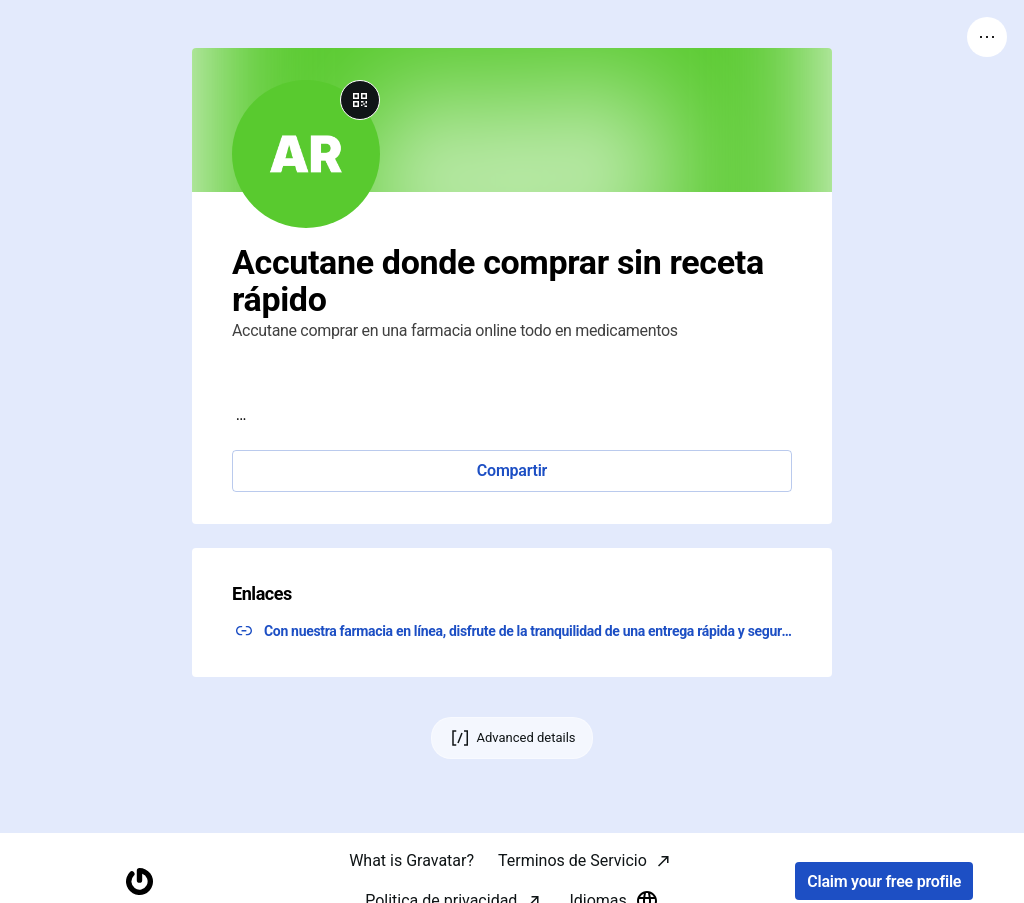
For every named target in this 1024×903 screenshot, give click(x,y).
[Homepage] (140, 881)
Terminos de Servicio (572, 860)
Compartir (512, 470)
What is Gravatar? (411, 860)
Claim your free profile (884, 881)
